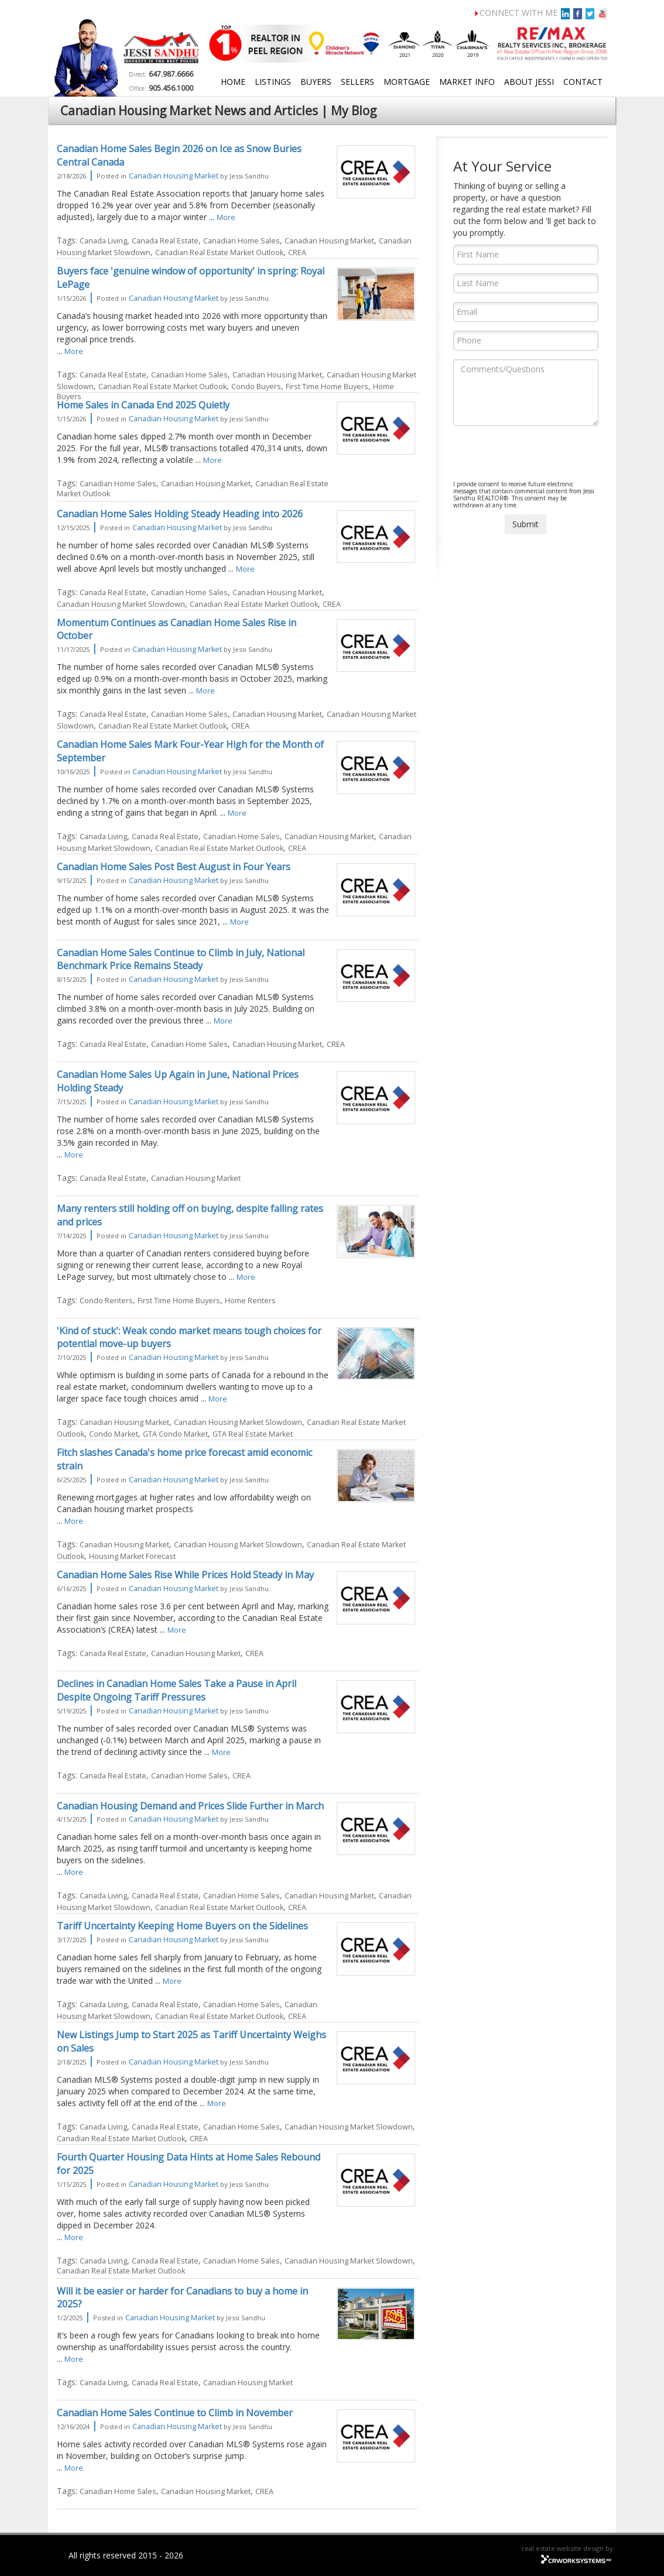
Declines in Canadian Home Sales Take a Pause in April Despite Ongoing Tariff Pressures (176, 1690)
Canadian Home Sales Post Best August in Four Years (173, 866)
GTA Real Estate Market (253, 1434)
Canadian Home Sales (241, 241)
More (226, 217)
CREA (297, 252)
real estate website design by (567, 2548)
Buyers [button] (315, 81)
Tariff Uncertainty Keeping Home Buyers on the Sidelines (182, 1925)
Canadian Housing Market (173, 176)
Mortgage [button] (407, 81)
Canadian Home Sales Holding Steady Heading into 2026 (180, 513)
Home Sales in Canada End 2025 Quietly (143, 405)
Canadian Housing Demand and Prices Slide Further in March (190, 1805)
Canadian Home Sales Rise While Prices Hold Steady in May (185, 1574)
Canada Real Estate (165, 241)
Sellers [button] (357, 81)
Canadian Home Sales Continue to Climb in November (175, 2412)
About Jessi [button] (529, 81)
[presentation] (542, 457)
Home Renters (250, 1301)
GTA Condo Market (175, 1434)
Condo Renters (106, 1301)
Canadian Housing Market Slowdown (121, 604)
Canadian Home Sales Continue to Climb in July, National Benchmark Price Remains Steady (180, 959)
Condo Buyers (256, 386)
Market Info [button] (467, 81)
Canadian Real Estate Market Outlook (219, 252)
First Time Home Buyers (327, 386)
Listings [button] (273, 81)
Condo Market (113, 1434)
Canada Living (103, 241)
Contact (583, 81)
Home (233, 81)
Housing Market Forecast (132, 1556)
